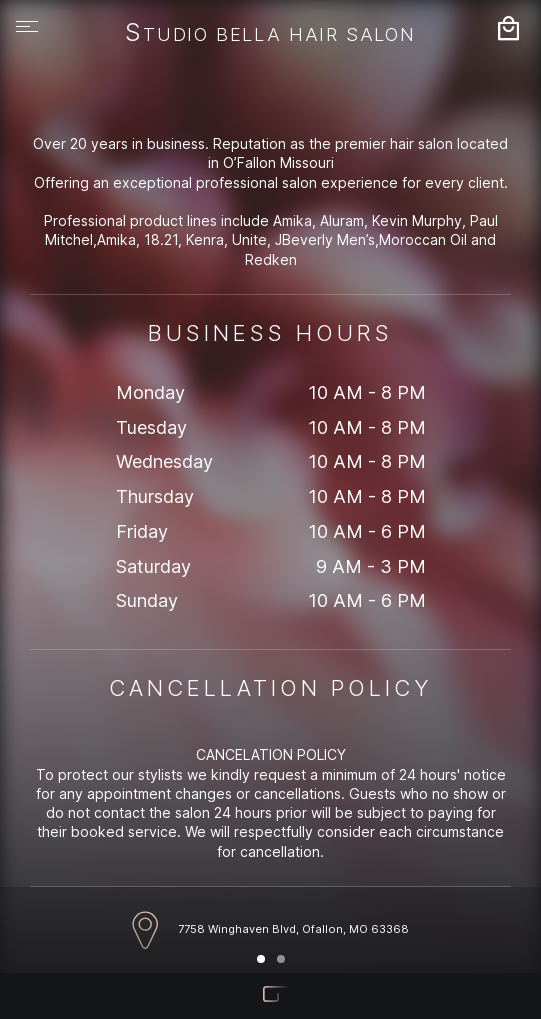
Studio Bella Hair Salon (270, 34)
